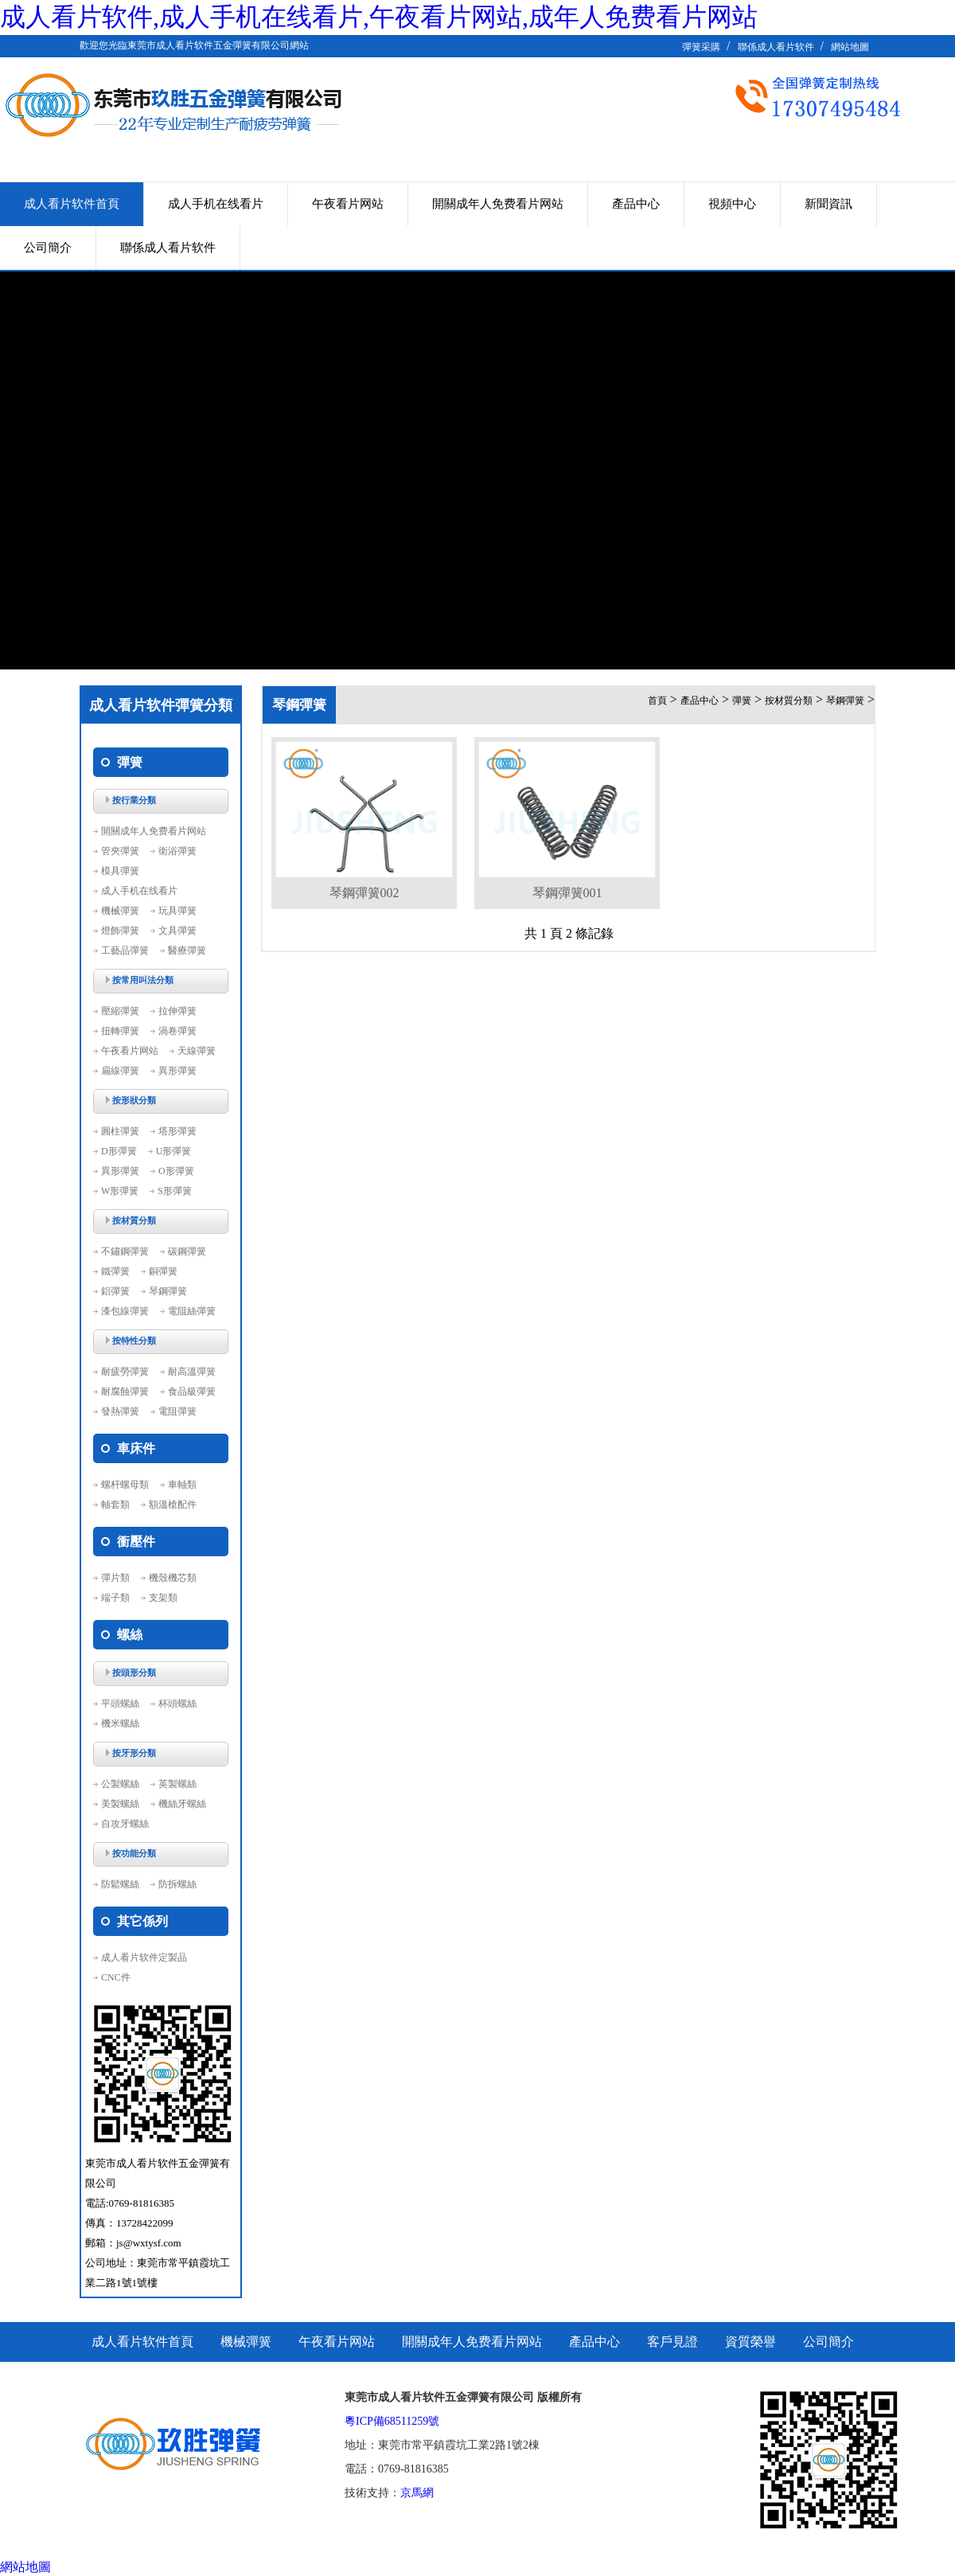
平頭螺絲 (120, 1703)
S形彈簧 (175, 1190)
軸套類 (115, 1504)
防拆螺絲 (177, 1884)
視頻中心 (732, 203)
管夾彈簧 (120, 851)
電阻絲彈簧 (192, 1311)
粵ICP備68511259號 (392, 2421)
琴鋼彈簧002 (364, 893)
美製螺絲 (120, 1803)
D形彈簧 (119, 1151)
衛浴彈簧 (177, 851)
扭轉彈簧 (120, 1030)
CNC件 (116, 1977)
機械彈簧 (120, 910)
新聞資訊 (828, 203)
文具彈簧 (177, 930)
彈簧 (741, 700)
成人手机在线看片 (215, 203)
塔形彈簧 (177, 1131)
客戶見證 (672, 2341)
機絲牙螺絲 (182, 1803)
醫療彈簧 (187, 950)
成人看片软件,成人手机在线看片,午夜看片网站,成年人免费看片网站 (379, 16)
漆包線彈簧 (125, 1311)
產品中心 (636, 203)
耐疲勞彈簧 (125, 1371)
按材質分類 (789, 700)
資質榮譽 (750, 2341)
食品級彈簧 (192, 1391)
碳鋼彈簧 (187, 1251)
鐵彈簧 (115, 1271)
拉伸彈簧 (177, 1011)
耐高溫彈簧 (192, 1371)
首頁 (657, 700)
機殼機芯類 (173, 1577)
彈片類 (115, 1577)
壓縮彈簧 (120, 1011)
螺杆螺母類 (125, 1484)
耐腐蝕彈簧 (125, 1391)
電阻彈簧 (177, 1411)
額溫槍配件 (173, 1504)
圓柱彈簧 (120, 1131)
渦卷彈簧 (177, 1030)
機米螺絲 (120, 1723)
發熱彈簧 (120, 1411)
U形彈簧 (174, 1151)
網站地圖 (850, 47)
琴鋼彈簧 (168, 1291)
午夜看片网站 (348, 203)
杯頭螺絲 (177, 1703)
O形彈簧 (176, 1171)
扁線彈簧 (120, 1070)
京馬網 (417, 2493)
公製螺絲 (120, 1784)
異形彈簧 (177, 1070)
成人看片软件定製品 (144, 1957)
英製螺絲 (177, 1784)
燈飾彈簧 (120, 930)
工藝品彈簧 (125, 950)
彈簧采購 (701, 47)
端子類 (115, 1597)
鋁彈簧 (115, 1291)
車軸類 (182, 1484)
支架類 (163, 1597)
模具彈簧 (120, 870)
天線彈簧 (196, 1050)
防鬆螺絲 (120, 1884)
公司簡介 (48, 247)
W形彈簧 (119, 1190)
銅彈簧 (163, 1271)
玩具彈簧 (177, 910)
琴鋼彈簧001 (567, 893)
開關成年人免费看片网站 (497, 203)
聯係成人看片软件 (776, 47)
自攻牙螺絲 (125, 1823)
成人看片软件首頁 (71, 203)
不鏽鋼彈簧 (125, 1251)
